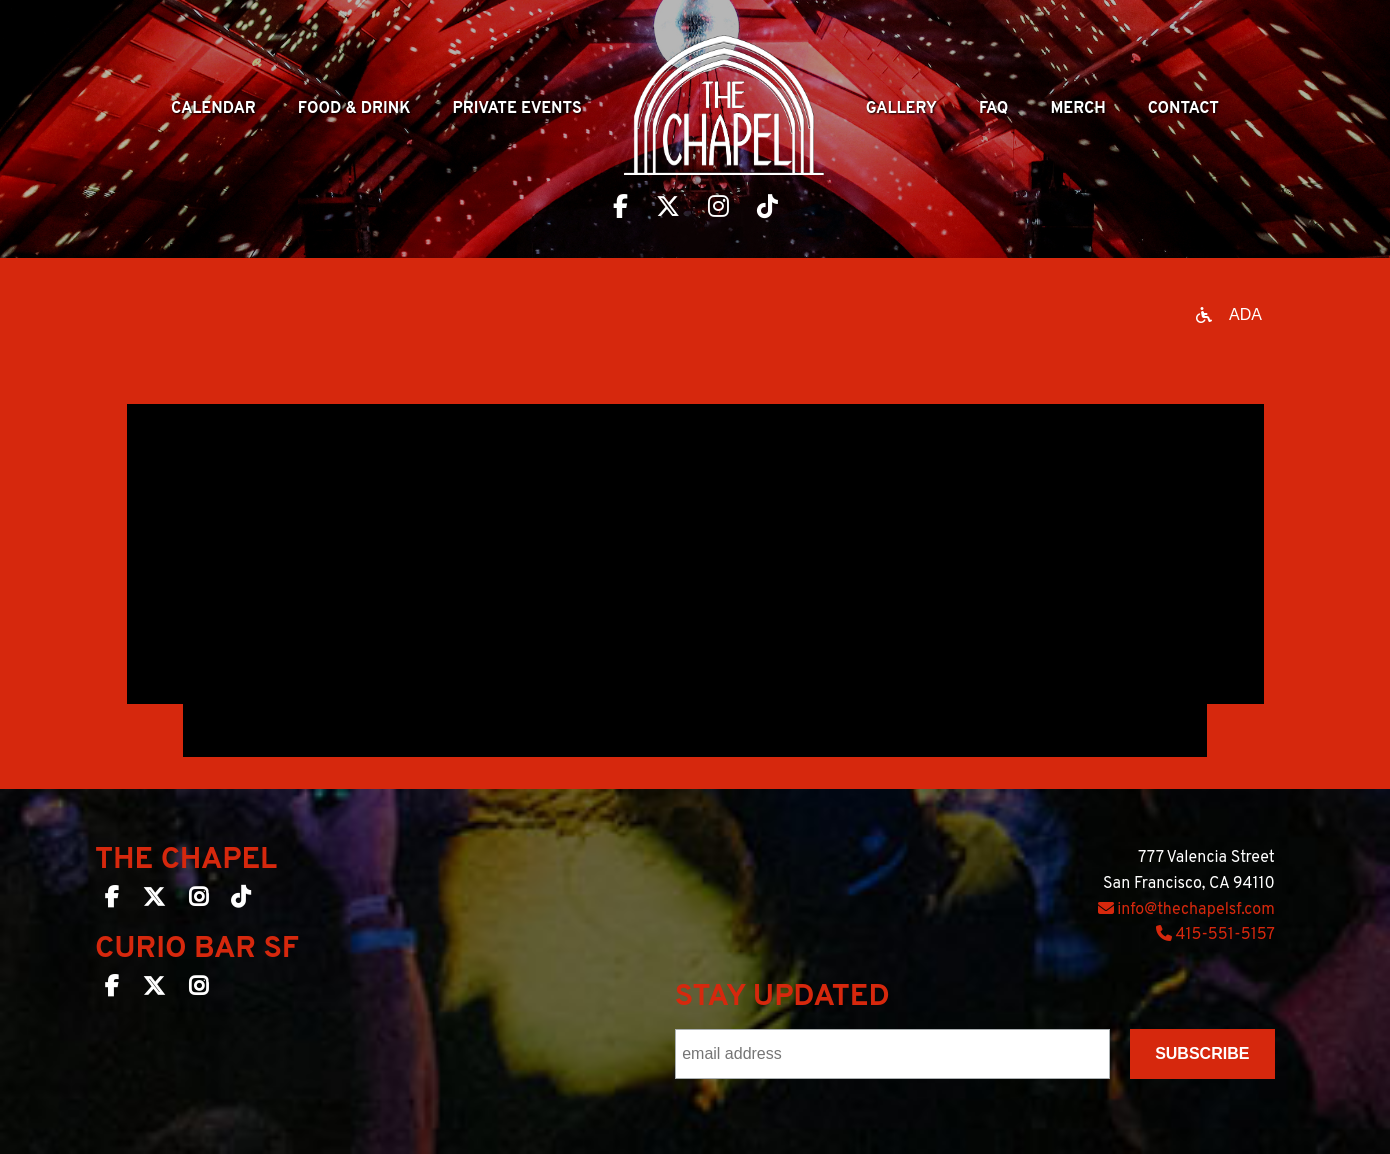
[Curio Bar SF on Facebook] (112, 990)
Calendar (213, 109)
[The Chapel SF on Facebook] (112, 901)
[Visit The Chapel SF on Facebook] (620, 209)
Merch (1077, 109)
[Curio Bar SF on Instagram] (198, 990)
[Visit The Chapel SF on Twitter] (668, 209)
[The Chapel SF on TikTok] (240, 901)
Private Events (517, 109)
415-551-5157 (1215, 935)
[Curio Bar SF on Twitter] (154, 990)
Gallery (901, 109)
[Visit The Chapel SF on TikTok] (767, 209)
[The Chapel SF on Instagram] (198, 901)
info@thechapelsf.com (1186, 910)
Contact (1183, 109)
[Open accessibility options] (1229, 315)
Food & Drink (354, 109)
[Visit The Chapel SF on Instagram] (718, 209)
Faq (994, 109)
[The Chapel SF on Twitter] (154, 901)
